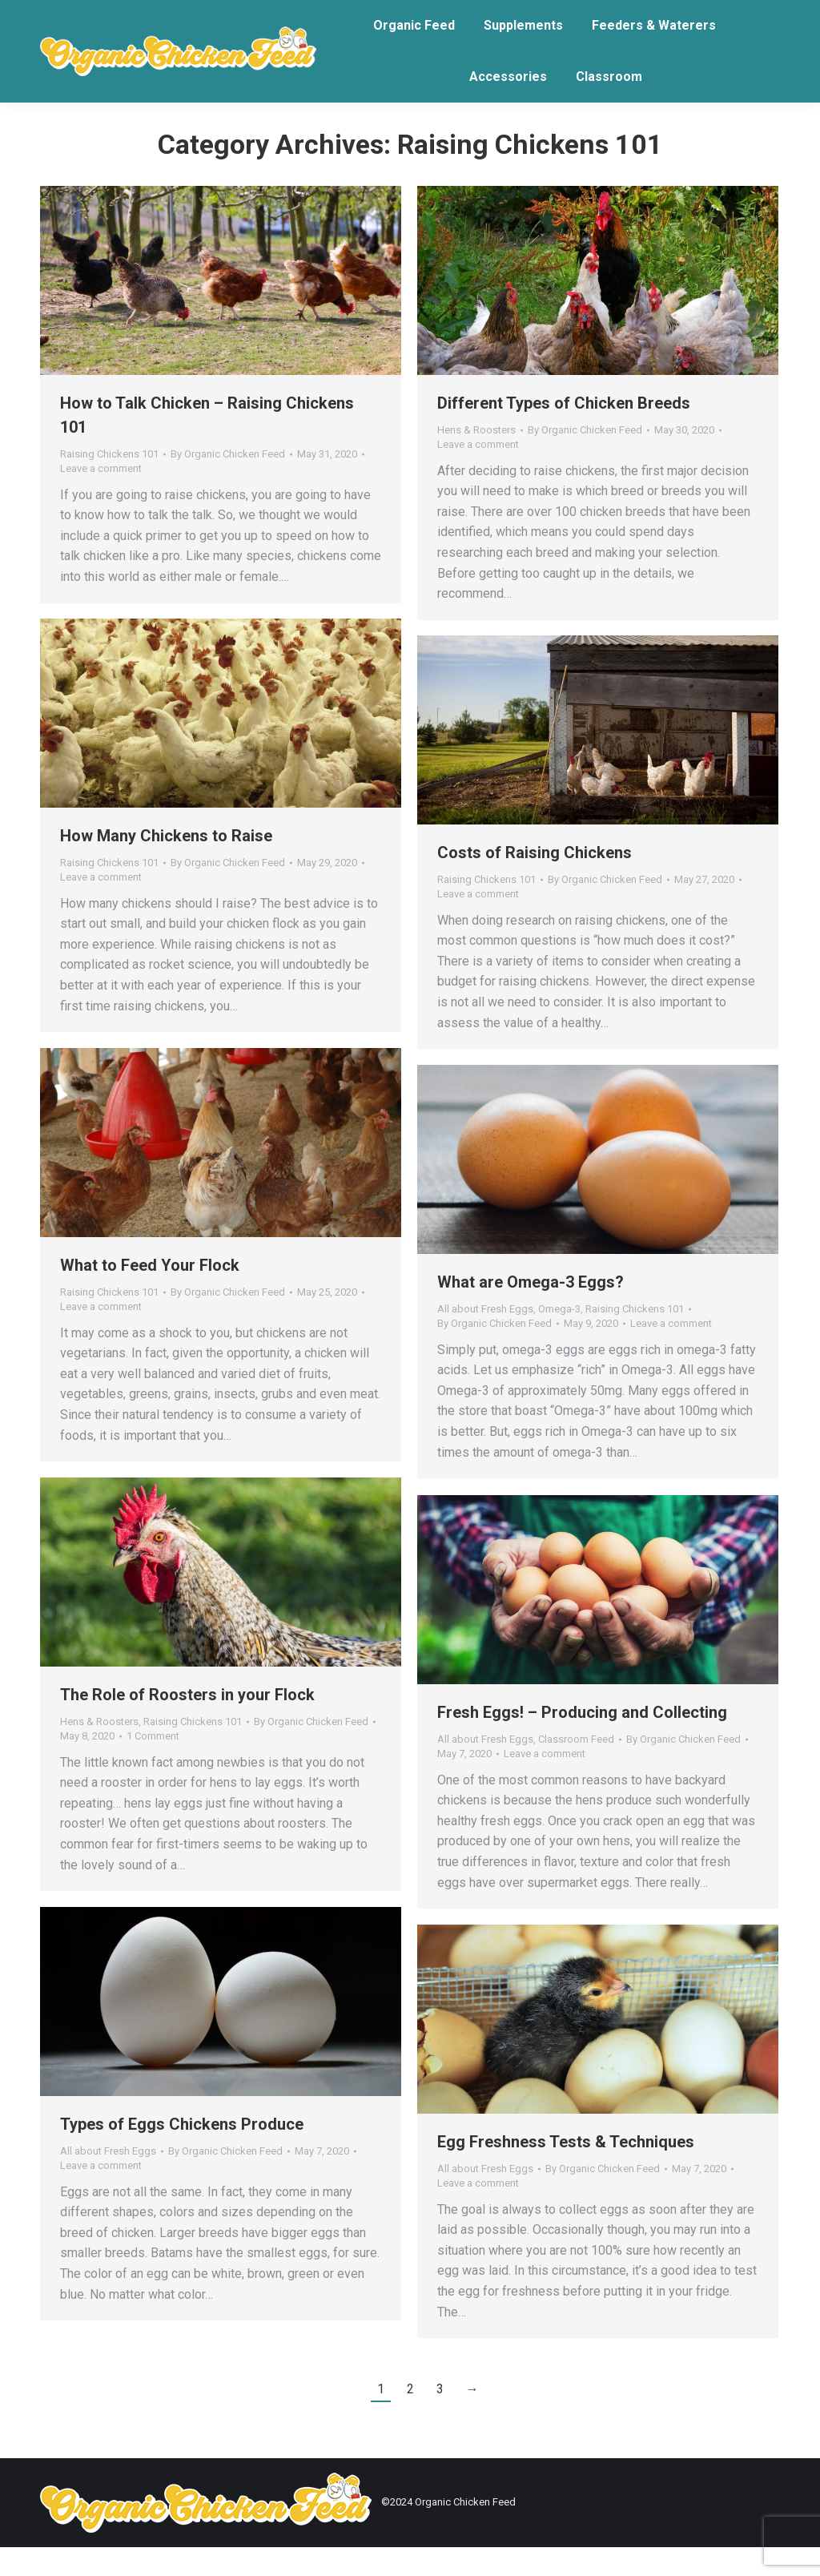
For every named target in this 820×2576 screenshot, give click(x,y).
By (228, 483)
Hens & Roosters (476, 459)
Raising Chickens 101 (109, 483)
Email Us (127, 14)
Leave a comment (101, 497)
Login (61, 14)
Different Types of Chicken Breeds (563, 431)
